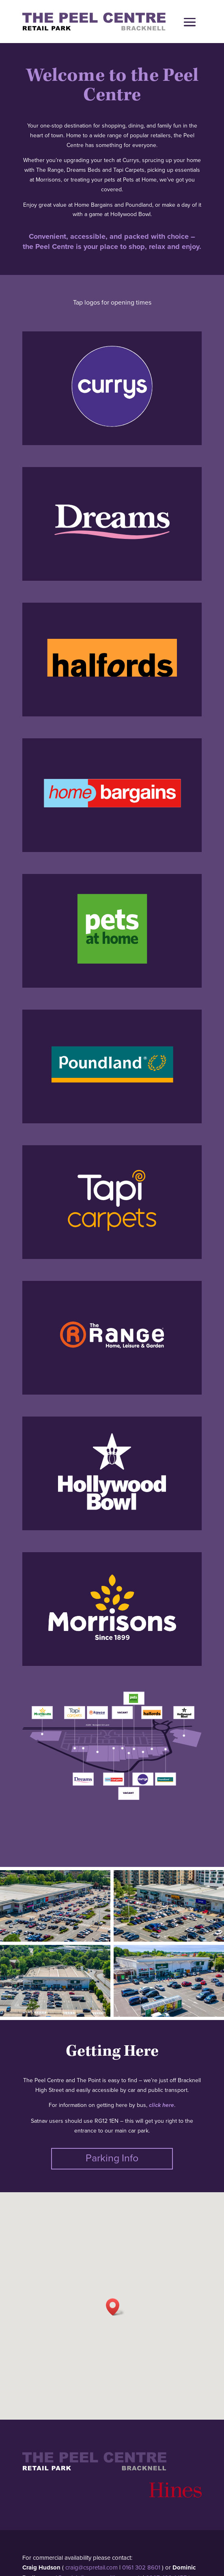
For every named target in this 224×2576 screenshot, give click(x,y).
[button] (115, 2307)
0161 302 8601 (141, 2567)
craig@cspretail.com (91, 2567)
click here (161, 2105)
